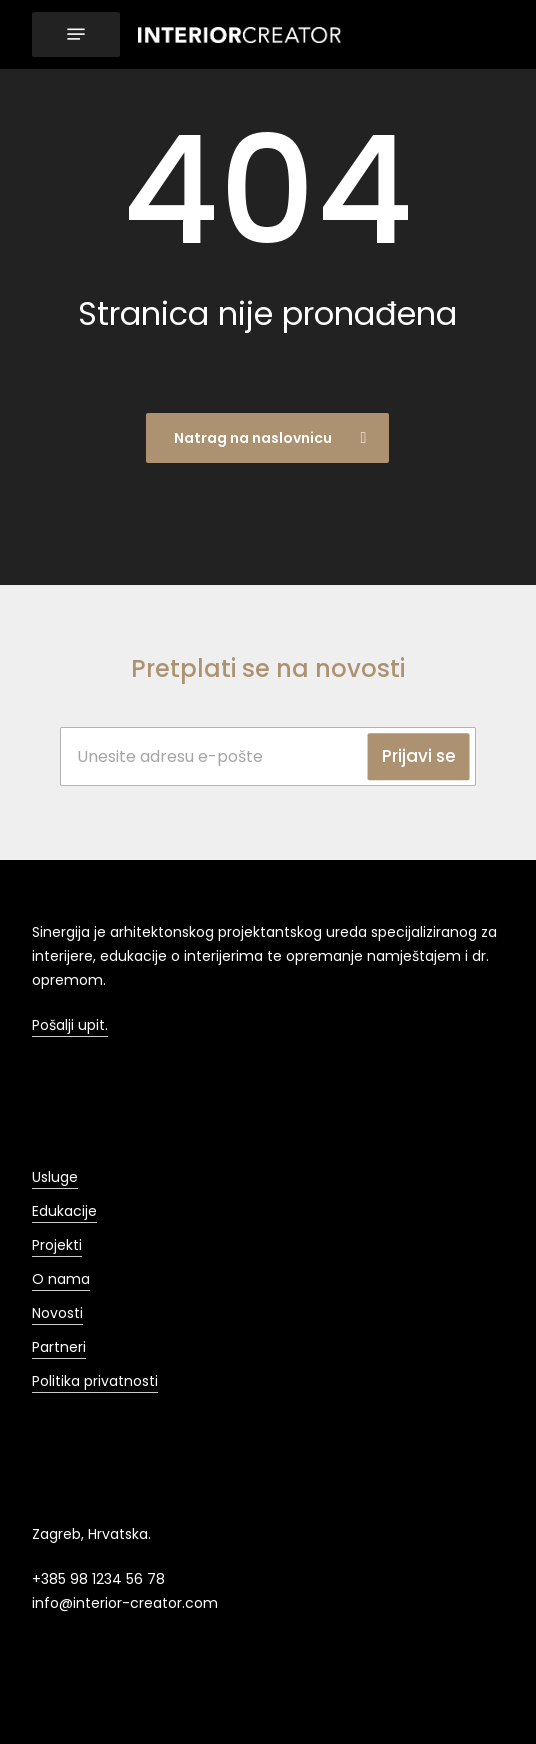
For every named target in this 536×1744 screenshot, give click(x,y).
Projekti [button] (57, 1245)
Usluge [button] (55, 1177)
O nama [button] (61, 1279)
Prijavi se (419, 756)
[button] (76, 34)
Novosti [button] (57, 1313)
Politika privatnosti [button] (95, 1381)
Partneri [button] (59, 1347)
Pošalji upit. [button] (70, 1025)
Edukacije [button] (64, 1211)
